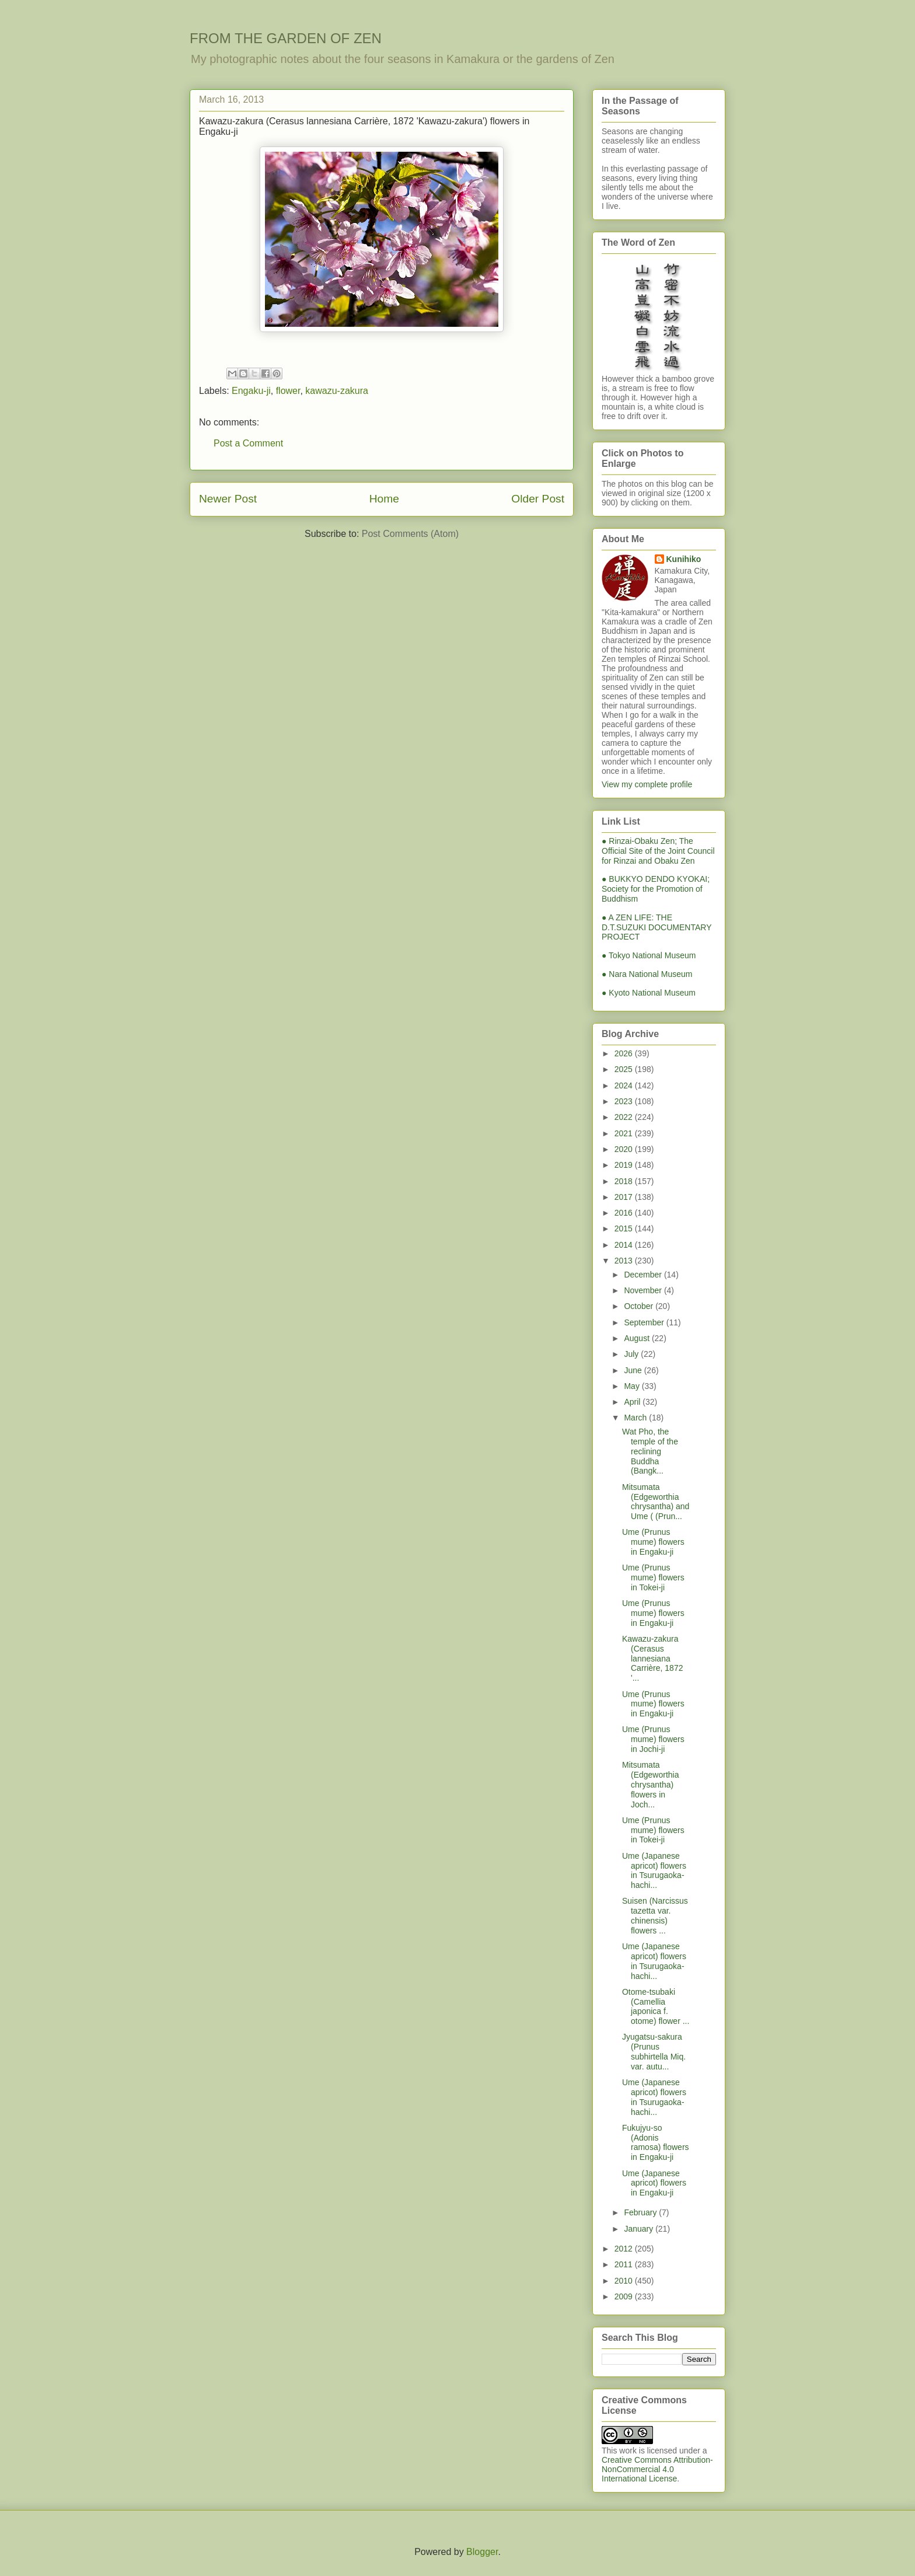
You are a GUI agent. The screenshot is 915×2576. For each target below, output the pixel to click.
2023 (624, 1101)
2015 (624, 1228)
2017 (624, 1197)
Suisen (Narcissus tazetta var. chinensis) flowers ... (655, 1915)
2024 (624, 1085)
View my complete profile (647, 784)
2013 (624, 1260)
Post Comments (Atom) (410, 534)
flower (288, 391)
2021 (624, 1133)
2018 (624, 1181)
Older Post (537, 499)
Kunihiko (683, 559)
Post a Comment (248, 443)
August (637, 1338)
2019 (624, 1165)
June (634, 1370)
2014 (624, 1244)
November (643, 1290)
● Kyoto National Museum (649, 992)
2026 (624, 1053)
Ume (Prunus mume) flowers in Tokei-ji (653, 1577)
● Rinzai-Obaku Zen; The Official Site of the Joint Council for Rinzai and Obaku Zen (658, 850)
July (632, 1354)
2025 (624, 1069)
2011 (624, 2264)
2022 (624, 1117)
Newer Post (228, 499)
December (643, 1274)
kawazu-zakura (336, 391)
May (632, 1386)
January (639, 2228)
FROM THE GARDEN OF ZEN (286, 38)
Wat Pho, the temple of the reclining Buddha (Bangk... (650, 1451)
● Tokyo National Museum (649, 955)
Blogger (482, 2552)
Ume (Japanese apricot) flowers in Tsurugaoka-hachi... (654, 1870)
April (633, 1401)
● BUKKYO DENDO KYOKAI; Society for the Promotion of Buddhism (656, 888)
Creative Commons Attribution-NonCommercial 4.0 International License (657, 2469)
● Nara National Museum (647, 974)
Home (384, 499)
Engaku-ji (251, 391)
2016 (624, 1212)
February (641, 2212)
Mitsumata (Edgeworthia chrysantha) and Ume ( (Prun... (655, 1501)
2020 (624, 1149)
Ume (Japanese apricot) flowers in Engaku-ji (654, 2183)
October (639, 1306)
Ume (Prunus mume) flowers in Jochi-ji (653, 1739)
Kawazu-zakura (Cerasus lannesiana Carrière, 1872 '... (652, 1658)
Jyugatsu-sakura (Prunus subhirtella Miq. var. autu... (654, 2051)
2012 (624, 2248)
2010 (624, 2280)
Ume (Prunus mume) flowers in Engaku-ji (653, 1541)
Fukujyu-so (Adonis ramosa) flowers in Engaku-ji (655, 2142)
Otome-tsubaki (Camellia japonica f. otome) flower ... (655, 2006)
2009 (624, 2296)
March (636, 1417)
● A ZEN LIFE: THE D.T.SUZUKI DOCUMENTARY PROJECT (656, 927)
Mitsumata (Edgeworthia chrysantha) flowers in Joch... (650, 1784)
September (645, 1322)
